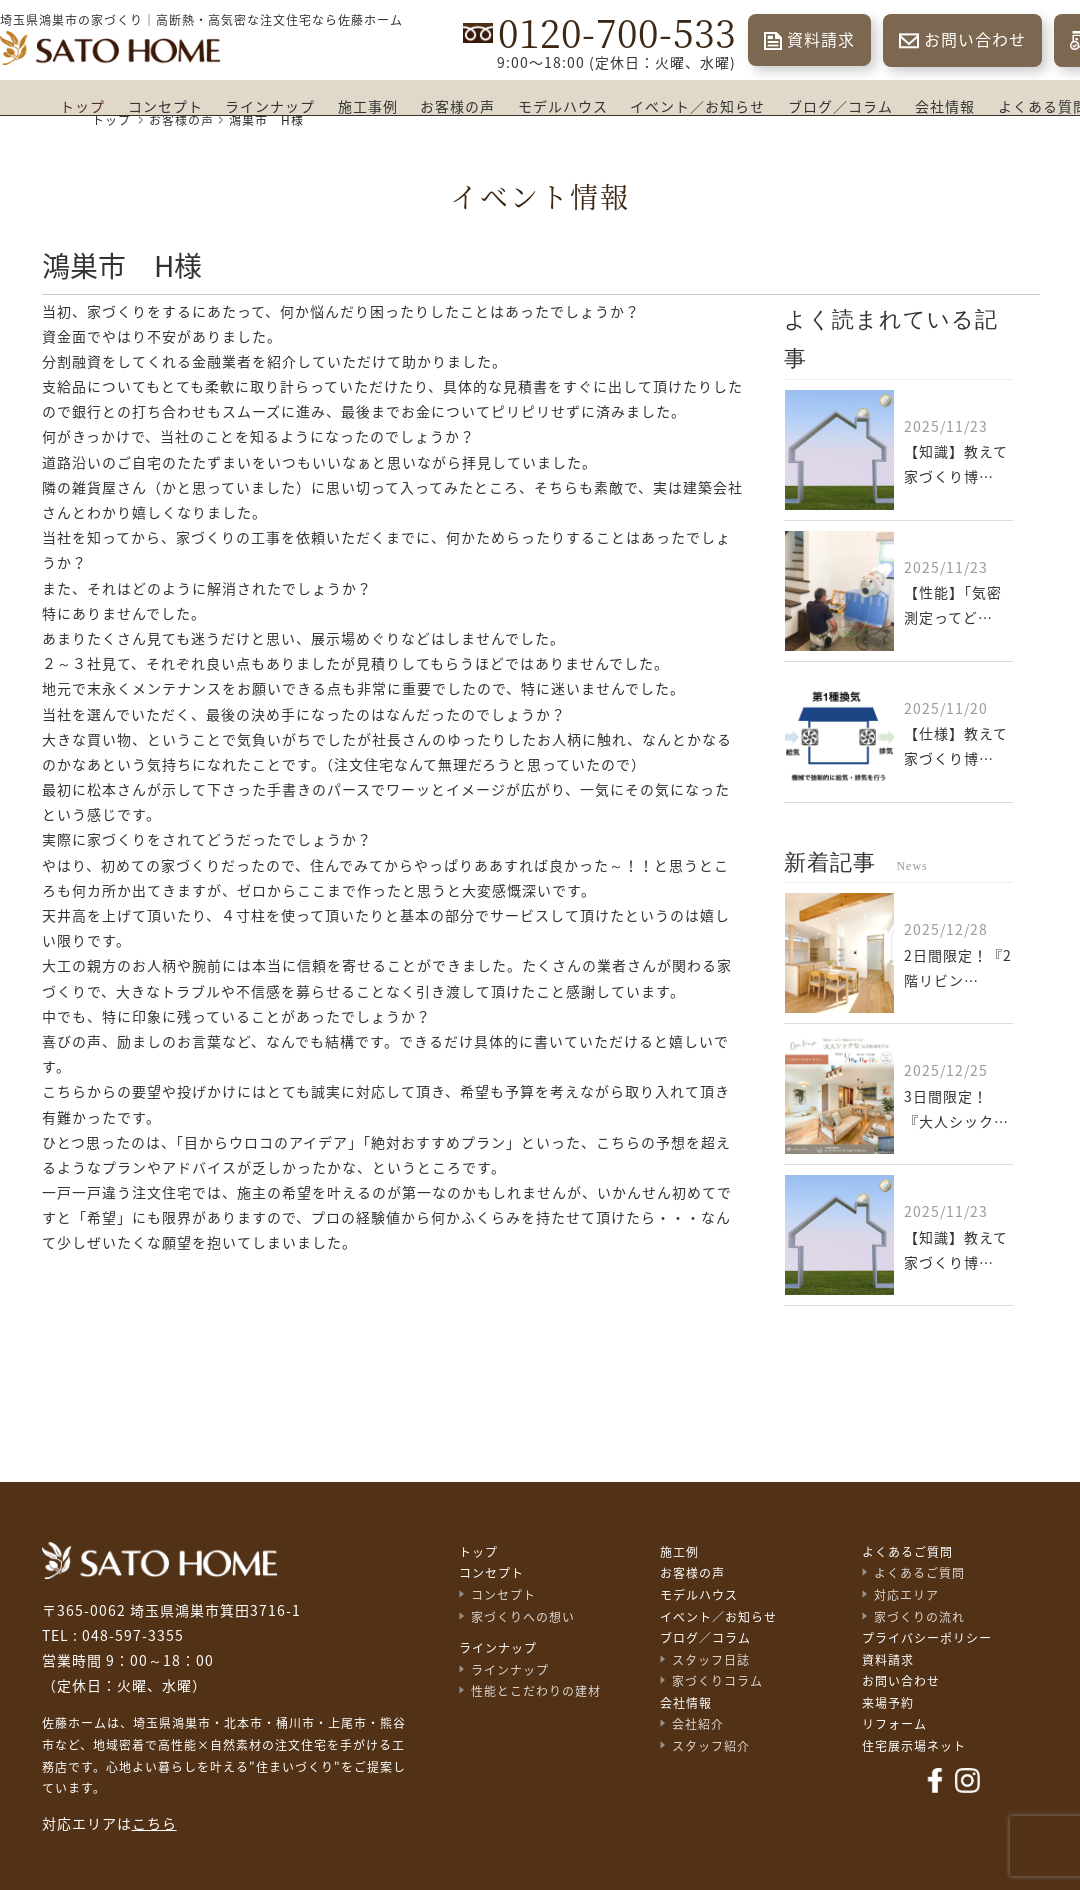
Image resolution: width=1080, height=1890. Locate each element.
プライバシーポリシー (927, 1638)
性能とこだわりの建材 (536, 1691)
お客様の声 (457, 107)
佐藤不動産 (159, 1560)
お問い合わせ (975, 40)
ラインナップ (270, 107)
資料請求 (821, 40)
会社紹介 (698, 1724)
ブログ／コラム (840, 107)
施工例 (679, 1552)
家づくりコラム (717, 1681)
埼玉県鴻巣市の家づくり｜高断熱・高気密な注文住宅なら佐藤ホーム (201, 20)
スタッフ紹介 (711, 1746)
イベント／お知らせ (697, 107)
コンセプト (165, 107)
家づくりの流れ (919, 1617)
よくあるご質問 (907, 1552)
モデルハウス (563, 107)
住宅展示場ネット (914, 1746)
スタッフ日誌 (711, 1660)
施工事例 (368, 107)
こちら (154, 1824)
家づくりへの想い (523, 1617)
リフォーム (894, 1724)
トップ (82, 107)
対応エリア (906, 1595)
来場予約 (888, 1703)
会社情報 (945, 107)
